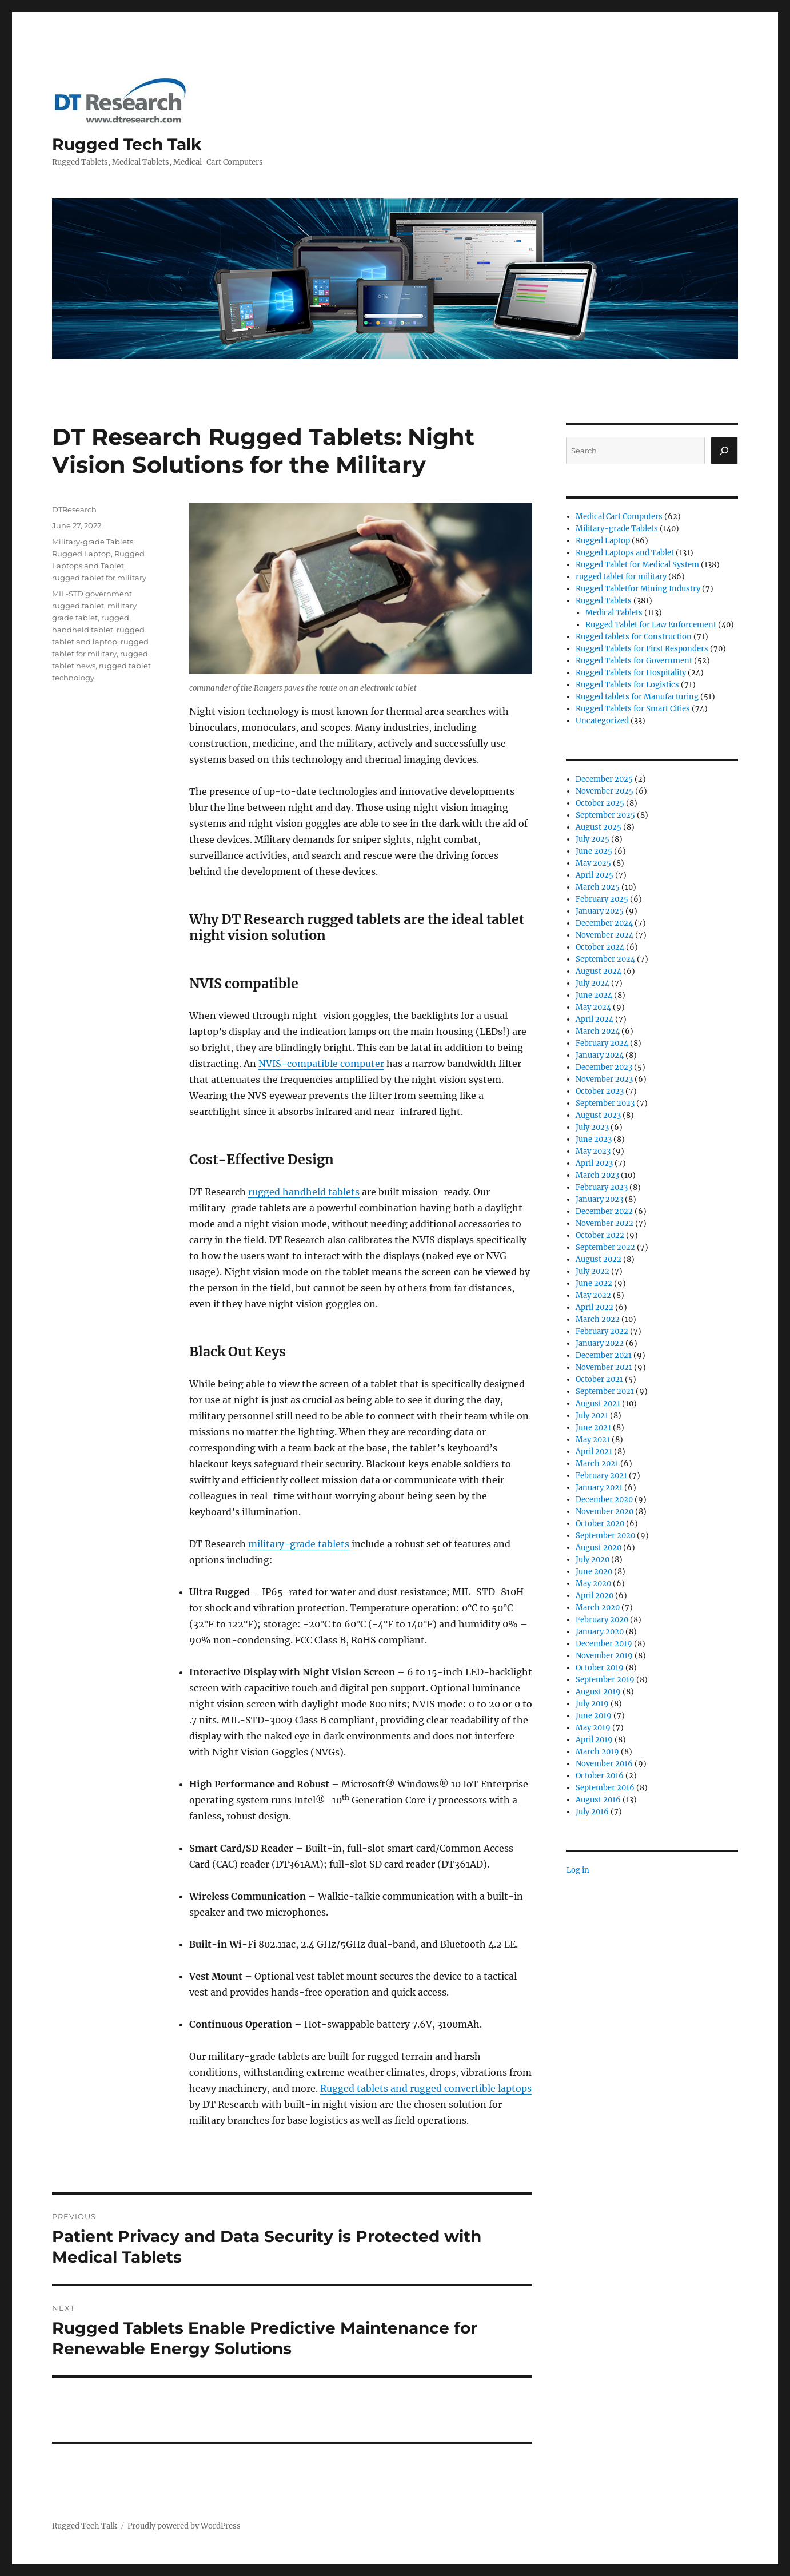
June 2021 (593, 1427)
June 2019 (594, 1716)
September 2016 (605, 1788)
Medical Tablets (614, 613)
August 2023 (598, 1115)
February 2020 (602, 1620)
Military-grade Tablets (92, 541)
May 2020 (593, 1583)
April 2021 (594, 1451)
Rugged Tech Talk (126, 144)
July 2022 (592, 1271)
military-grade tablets (298, 1544)
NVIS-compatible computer (321, 1063)
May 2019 (593, 1728)
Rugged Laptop (81, 553)
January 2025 (600, 911)
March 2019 (597, 1752)
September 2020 (605, 1535)
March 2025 (598, 887)
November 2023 (604, 1079)
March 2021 (597, 1463)
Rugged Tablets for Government (634, 661)
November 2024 (604, 935)
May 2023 (593, 1151)
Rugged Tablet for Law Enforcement (650, 625)
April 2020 (594, 1595)
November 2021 (604, 1367)
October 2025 (600, 803)
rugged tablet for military (99, 577)
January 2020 (600, 1632)
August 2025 (598, 827)
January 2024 (600, 1055)
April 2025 (594, 875)
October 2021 (599, 1379)
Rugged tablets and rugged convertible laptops (426, 2088)
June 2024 (594, 995)
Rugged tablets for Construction (634, 637)
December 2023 (604, 1067)
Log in (577, 1870)
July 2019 (592, 1704)
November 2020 (604, 1511)
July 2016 (592, 1812)
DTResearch (74, 509)
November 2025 (604, 791)
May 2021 (593, 1439)
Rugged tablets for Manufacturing (637, 697)
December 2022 (604, 1211)
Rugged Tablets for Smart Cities (633, 709)
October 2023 (600, 1091)
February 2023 (602, 1187)
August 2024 (598, 971)
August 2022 (598, 1259)
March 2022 (598, 1319)
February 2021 (601, 1475)
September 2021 (605, 1391)
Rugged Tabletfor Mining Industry (638, 589)
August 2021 (598, 1403)
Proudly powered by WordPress (184, 2526)
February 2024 (602, 1043)
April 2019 (594, 1740)
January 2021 (599, 1487)
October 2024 (600, 947)
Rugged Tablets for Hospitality (631, 673)
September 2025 (605, 815)
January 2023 (599, 1199)
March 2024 (598, 1031)
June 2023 (594, 1139)
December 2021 (604, 1355)
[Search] (724, 450)
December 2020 (604, 1499)
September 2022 (605, 1247)
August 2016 (598, 1800)
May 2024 (593, 1007)
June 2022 (594, 1283)
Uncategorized (602, 721)
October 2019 (600, 1668)
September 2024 (605, 959)
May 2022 (593, 1295)
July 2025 (592, 839)
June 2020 (594, 1571)
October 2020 (600, 1523)
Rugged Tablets (604, 601)
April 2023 (594, 1163)
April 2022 (594, 1307)
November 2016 (604, 1764)
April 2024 (594, 1019)
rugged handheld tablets (304, 1191)
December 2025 (604, 779)
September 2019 (605, 1680)
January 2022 (600, 1343)
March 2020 (598, 1608)
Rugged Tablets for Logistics (627, 685)
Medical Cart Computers (619, 516)
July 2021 (592, 1415)
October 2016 (600, 1776)
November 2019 (604, 1656)
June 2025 (594, 851)
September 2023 (605, 1103)
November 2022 (604, 1223)
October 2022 (600, 1235)
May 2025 (593, 863)
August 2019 (598, 1692)
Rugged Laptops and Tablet (625, 553)
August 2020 (598, 1547)
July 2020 (592, 1559)
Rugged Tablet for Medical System (637, 565)
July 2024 (592, 983)
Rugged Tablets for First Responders (642, 649)
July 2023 (592, 1127)
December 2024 (604, 923)
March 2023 (597, 1175)
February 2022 (602, 1331)
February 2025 (602, 899)
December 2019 (604, 1644)
